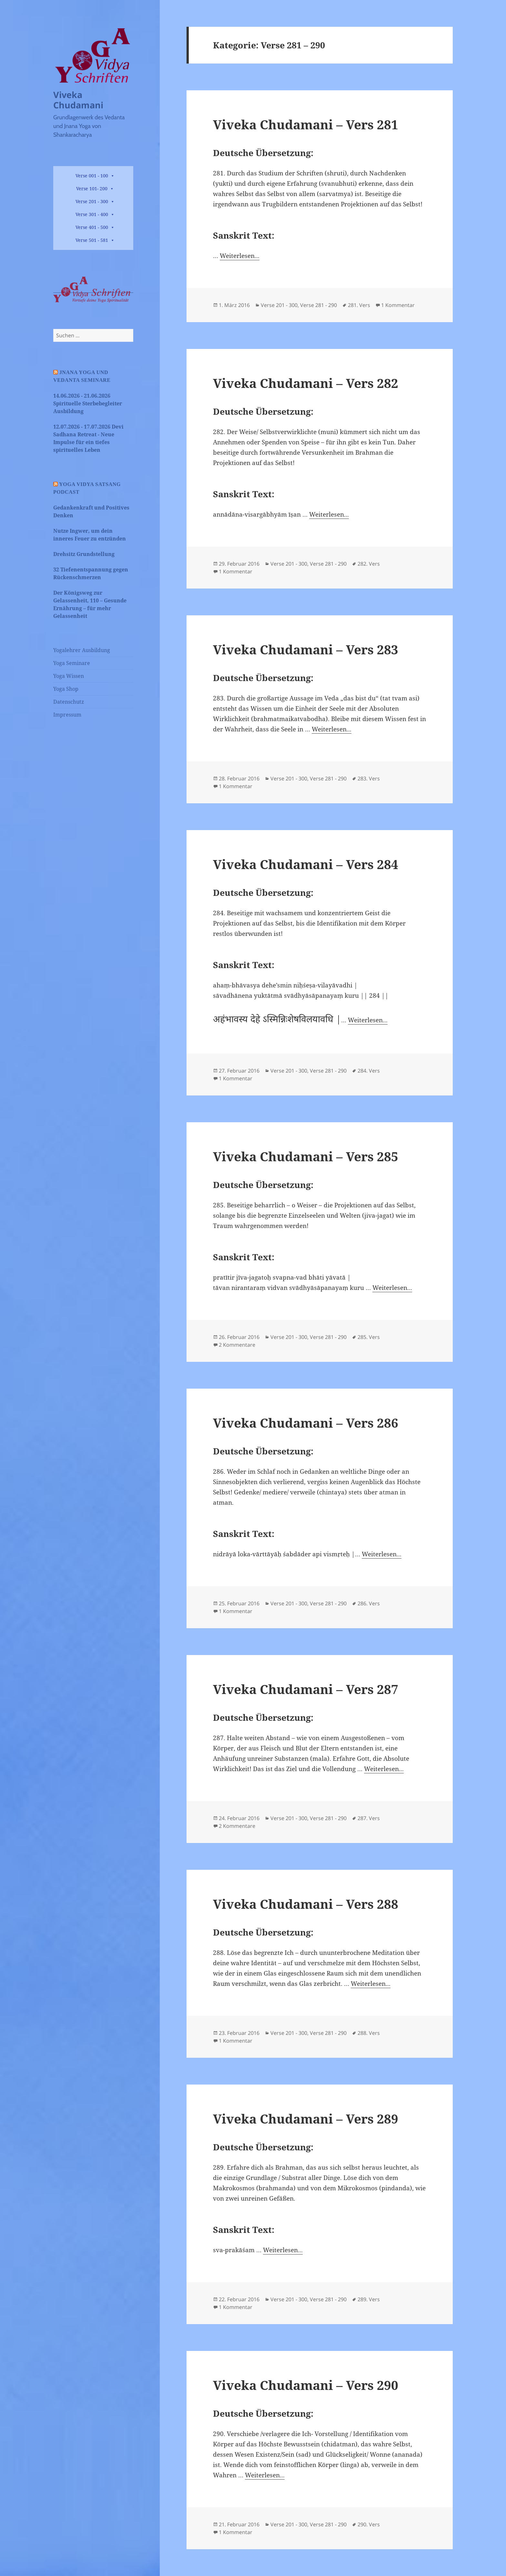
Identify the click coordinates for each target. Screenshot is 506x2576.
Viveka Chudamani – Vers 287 (305, 1689)
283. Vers (369, 778)
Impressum (67, 714)
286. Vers (369, 1603)
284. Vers (369, 1070)
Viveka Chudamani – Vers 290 (305, 2384)
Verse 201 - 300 (92, 201)
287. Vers (369, 1818)
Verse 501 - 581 (92, 240)
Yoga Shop (65, 688)
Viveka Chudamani (78, 100)
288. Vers (369, 2032)
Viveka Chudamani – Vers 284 (305, 864)
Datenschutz (68, 701)
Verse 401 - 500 (92, 227)
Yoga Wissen (68, 675)
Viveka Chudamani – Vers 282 (305, 382)
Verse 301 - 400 (92, 214)
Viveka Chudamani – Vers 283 (305, 649)
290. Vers (369, 2524)
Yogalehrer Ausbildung (81, 650)
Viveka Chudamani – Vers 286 (305, 1422)
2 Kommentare (237, 1344)
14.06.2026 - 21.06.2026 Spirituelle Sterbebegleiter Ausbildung (87, 403)
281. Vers (359, 305)
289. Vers (369, 2299)
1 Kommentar (398, 305)
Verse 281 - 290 (318, 305)
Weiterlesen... (239, 256)
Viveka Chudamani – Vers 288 (305, 1903)
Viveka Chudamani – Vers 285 (305, 1156)
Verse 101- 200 (91, 188)
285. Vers (369, 1337)
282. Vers (369, 563)
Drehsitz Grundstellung (84, 554)
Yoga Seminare (71, 663)
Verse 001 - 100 (92, 176)
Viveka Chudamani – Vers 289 (305, 2118)
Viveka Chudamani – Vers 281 (305, 124)
